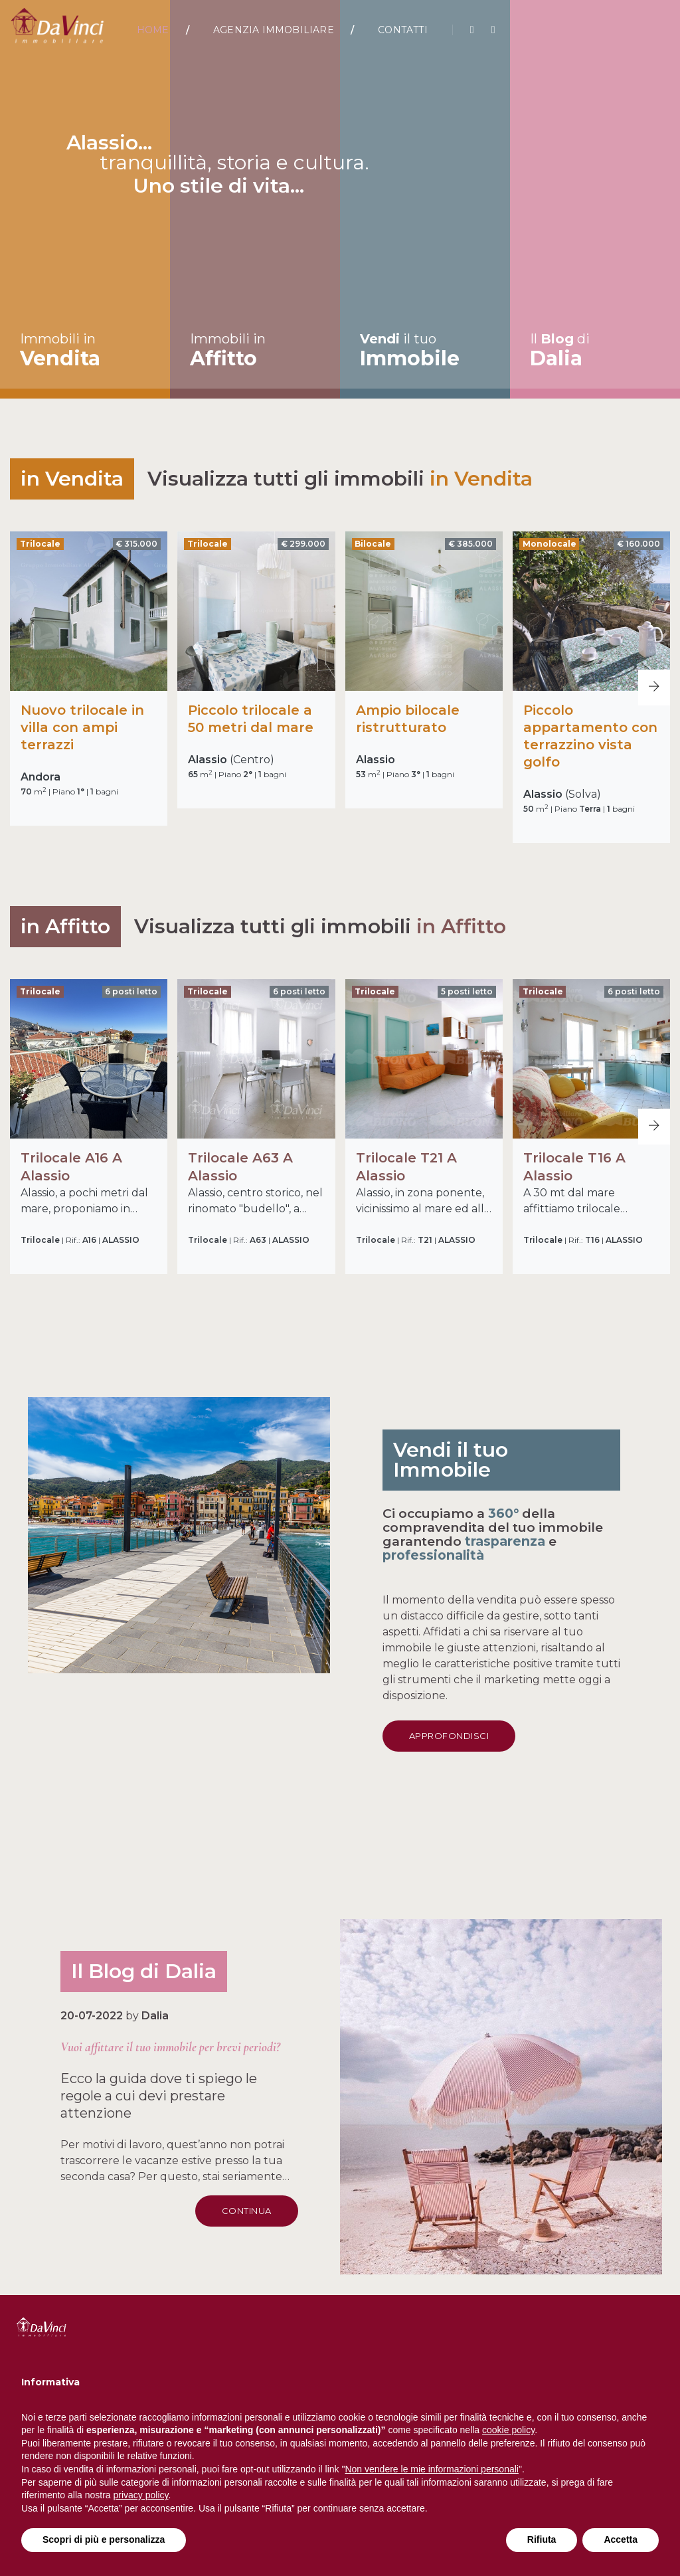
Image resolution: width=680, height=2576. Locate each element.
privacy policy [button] (141, 2495)
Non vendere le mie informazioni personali (431, 2469)
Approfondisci (537, 1735)
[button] (654, 687)
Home (153, 30)
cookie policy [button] (508, 2430)
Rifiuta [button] (541, 2539)
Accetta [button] (621, 2539)
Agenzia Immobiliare (273, 30)
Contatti (403, 30)
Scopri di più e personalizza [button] (103, 2539)
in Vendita (481, 478)
